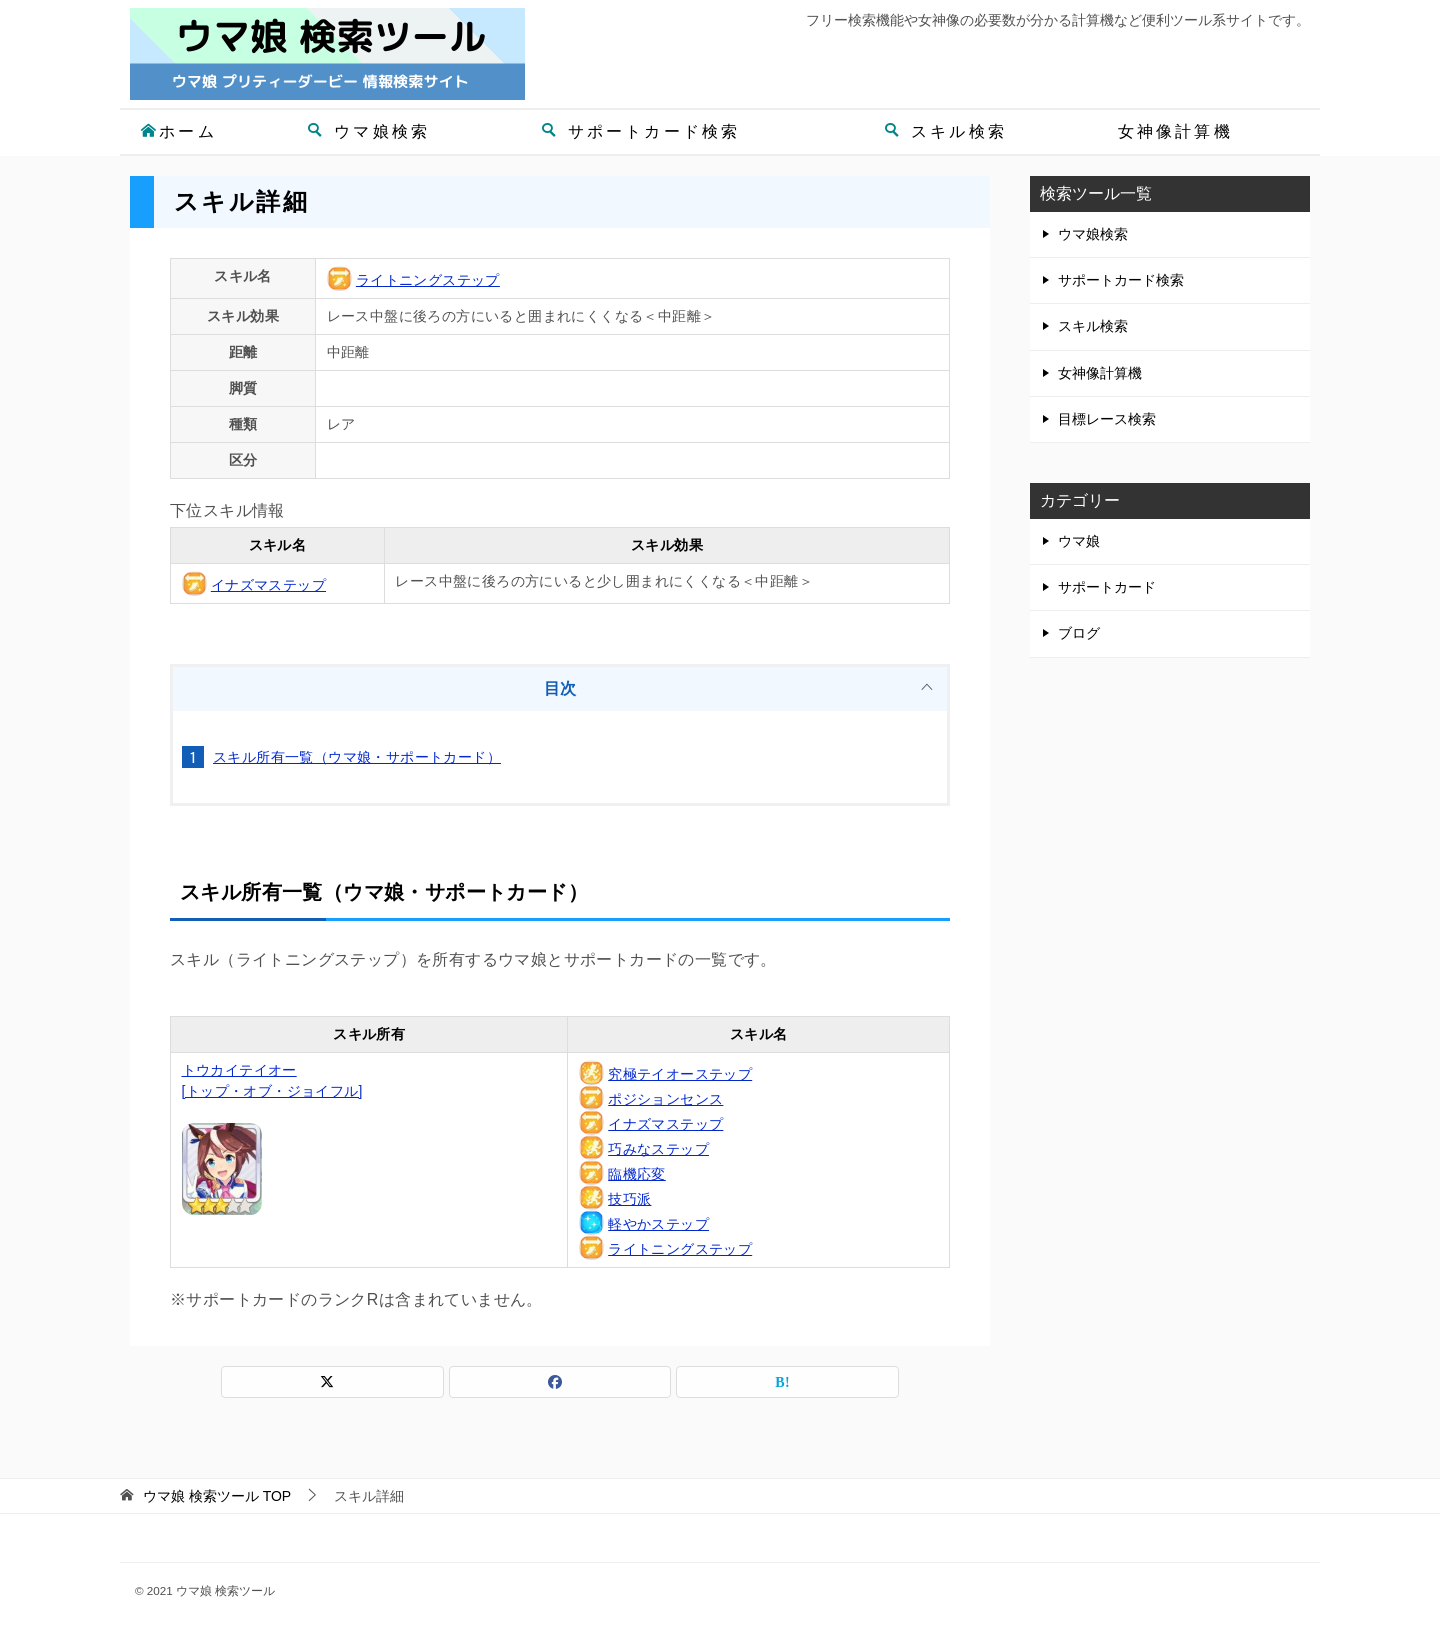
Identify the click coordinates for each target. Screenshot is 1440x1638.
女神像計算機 (1175, 131)
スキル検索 (945, 131)
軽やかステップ (658, 1224)
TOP (217, 1496)
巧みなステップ (658, 1149)
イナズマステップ (268, 585)
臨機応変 (637, 1174)
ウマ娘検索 (368, 131)
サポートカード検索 (641, 131)
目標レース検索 (1107, 419)
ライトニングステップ (428, 280)
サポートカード (1107, 587)
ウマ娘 (1079, 541)
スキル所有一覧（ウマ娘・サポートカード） (357, 757)
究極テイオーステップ (680, 1074)
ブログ (1079, 633)
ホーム (178, 131)
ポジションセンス (665, 1099)
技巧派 (629, 1199)
